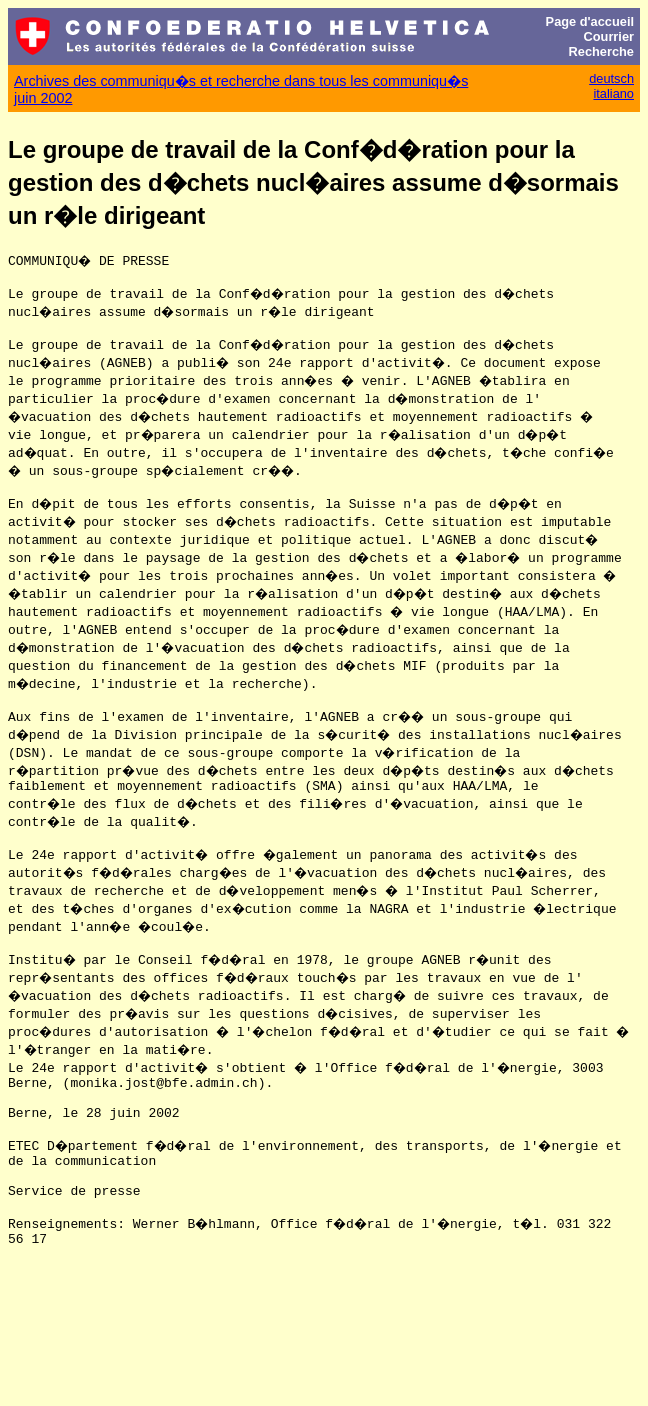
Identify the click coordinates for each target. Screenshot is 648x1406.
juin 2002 (43, 98)
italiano (613, 93)
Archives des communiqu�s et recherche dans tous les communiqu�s (241, 81)
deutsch (611, 78)
